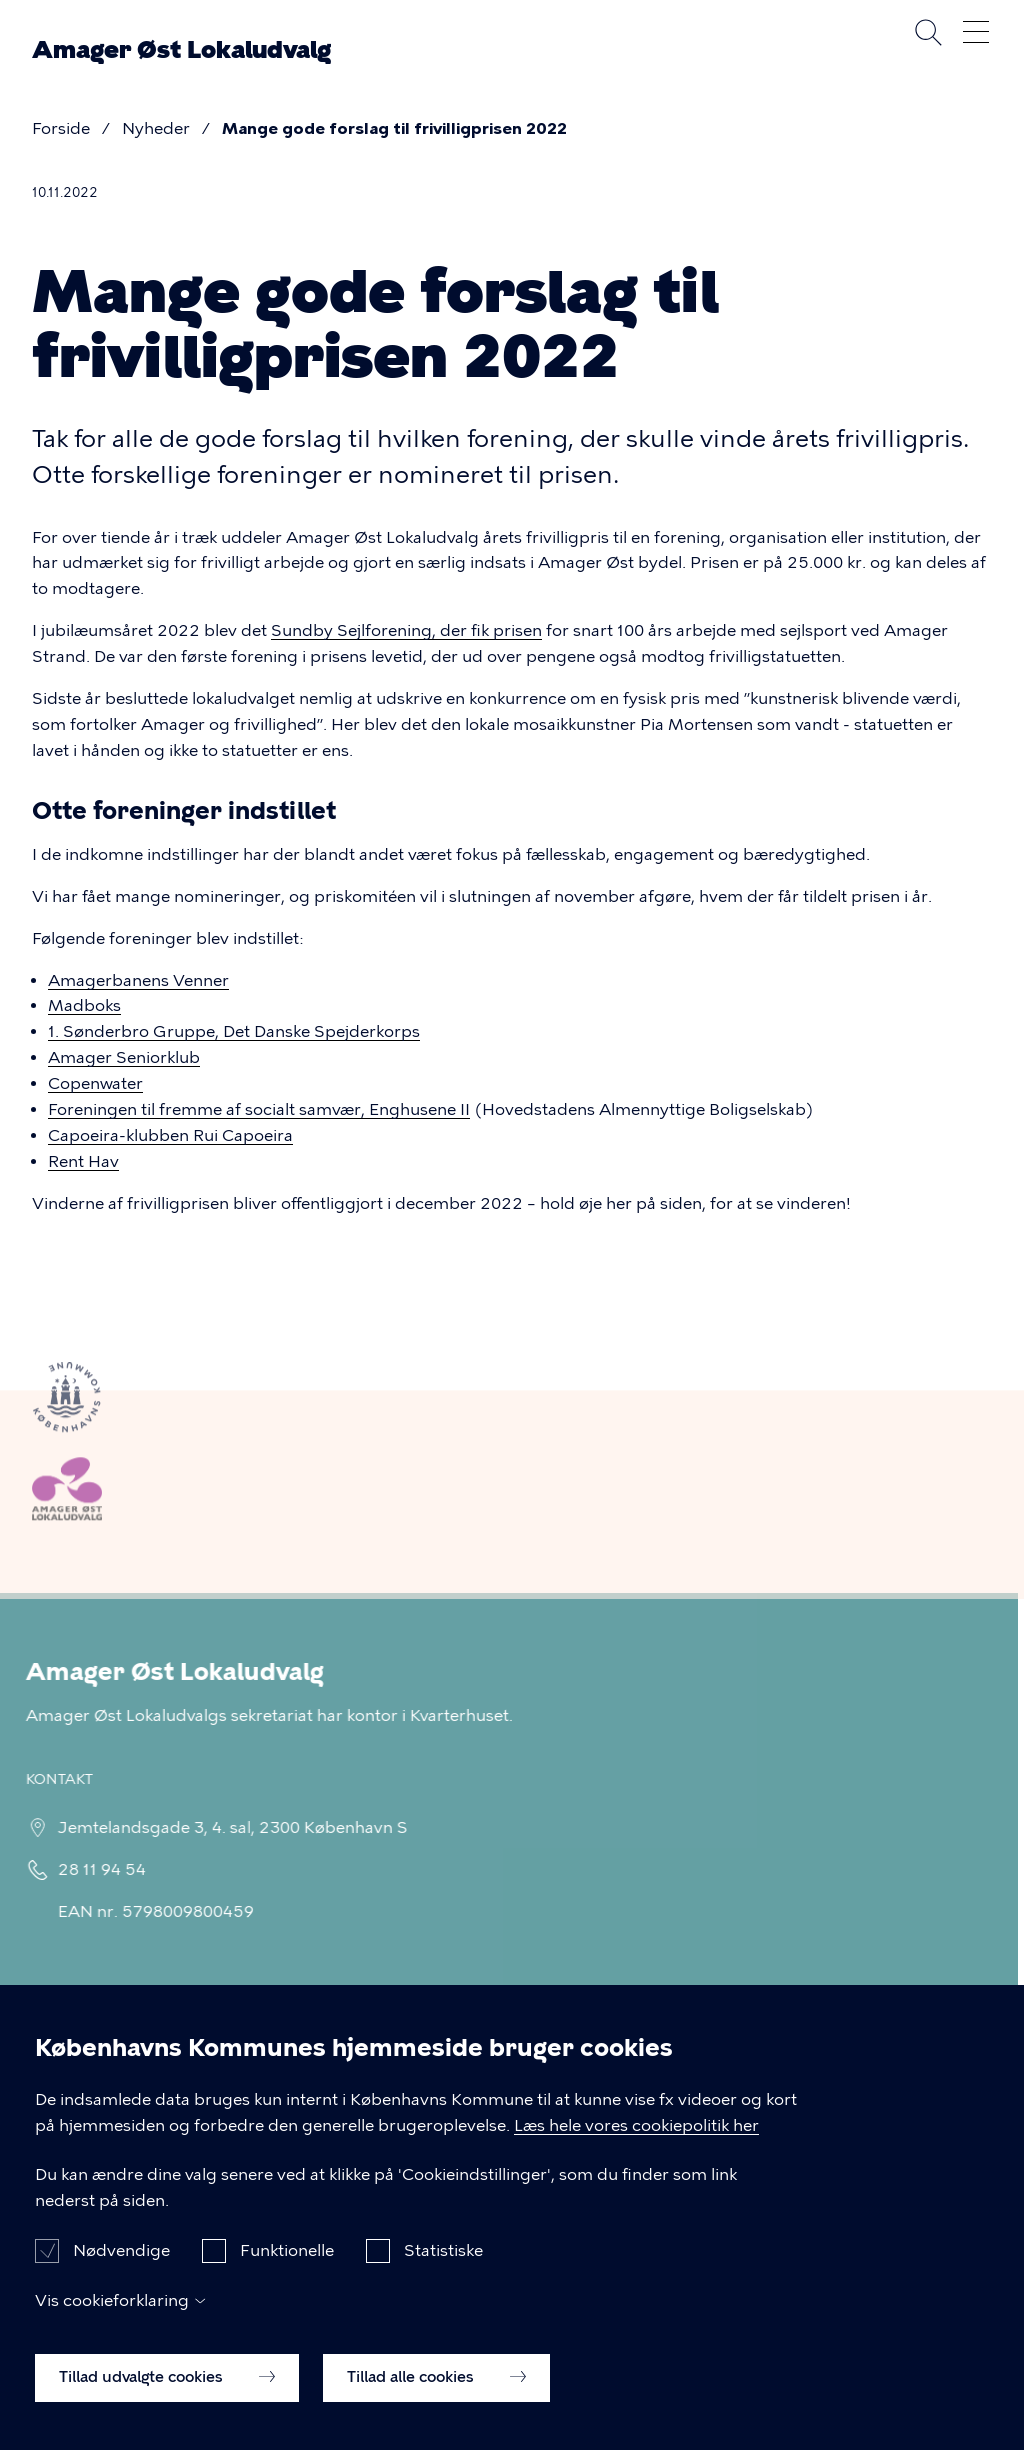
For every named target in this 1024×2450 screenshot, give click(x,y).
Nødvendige (121, 2267)
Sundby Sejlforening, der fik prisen (406, 630)
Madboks (84, 1005)
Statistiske (443, 2267)
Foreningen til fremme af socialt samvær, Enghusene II (259, 1109)
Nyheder (156, 128)
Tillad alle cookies (436, 2393)
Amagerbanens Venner (138, 980)
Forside (61, 128)
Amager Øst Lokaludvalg (181, 50)
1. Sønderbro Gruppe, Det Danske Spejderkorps (234, 1031)
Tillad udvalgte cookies (167, 2393)
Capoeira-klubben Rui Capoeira (170, 1135)
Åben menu (976, 32)
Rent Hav (83, 1161)
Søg (928, 32)
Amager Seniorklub (124, 1057)
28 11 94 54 (93, 1869)
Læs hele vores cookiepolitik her (636, 2141)
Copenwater (95, 1083)
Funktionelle (287, 2267)
